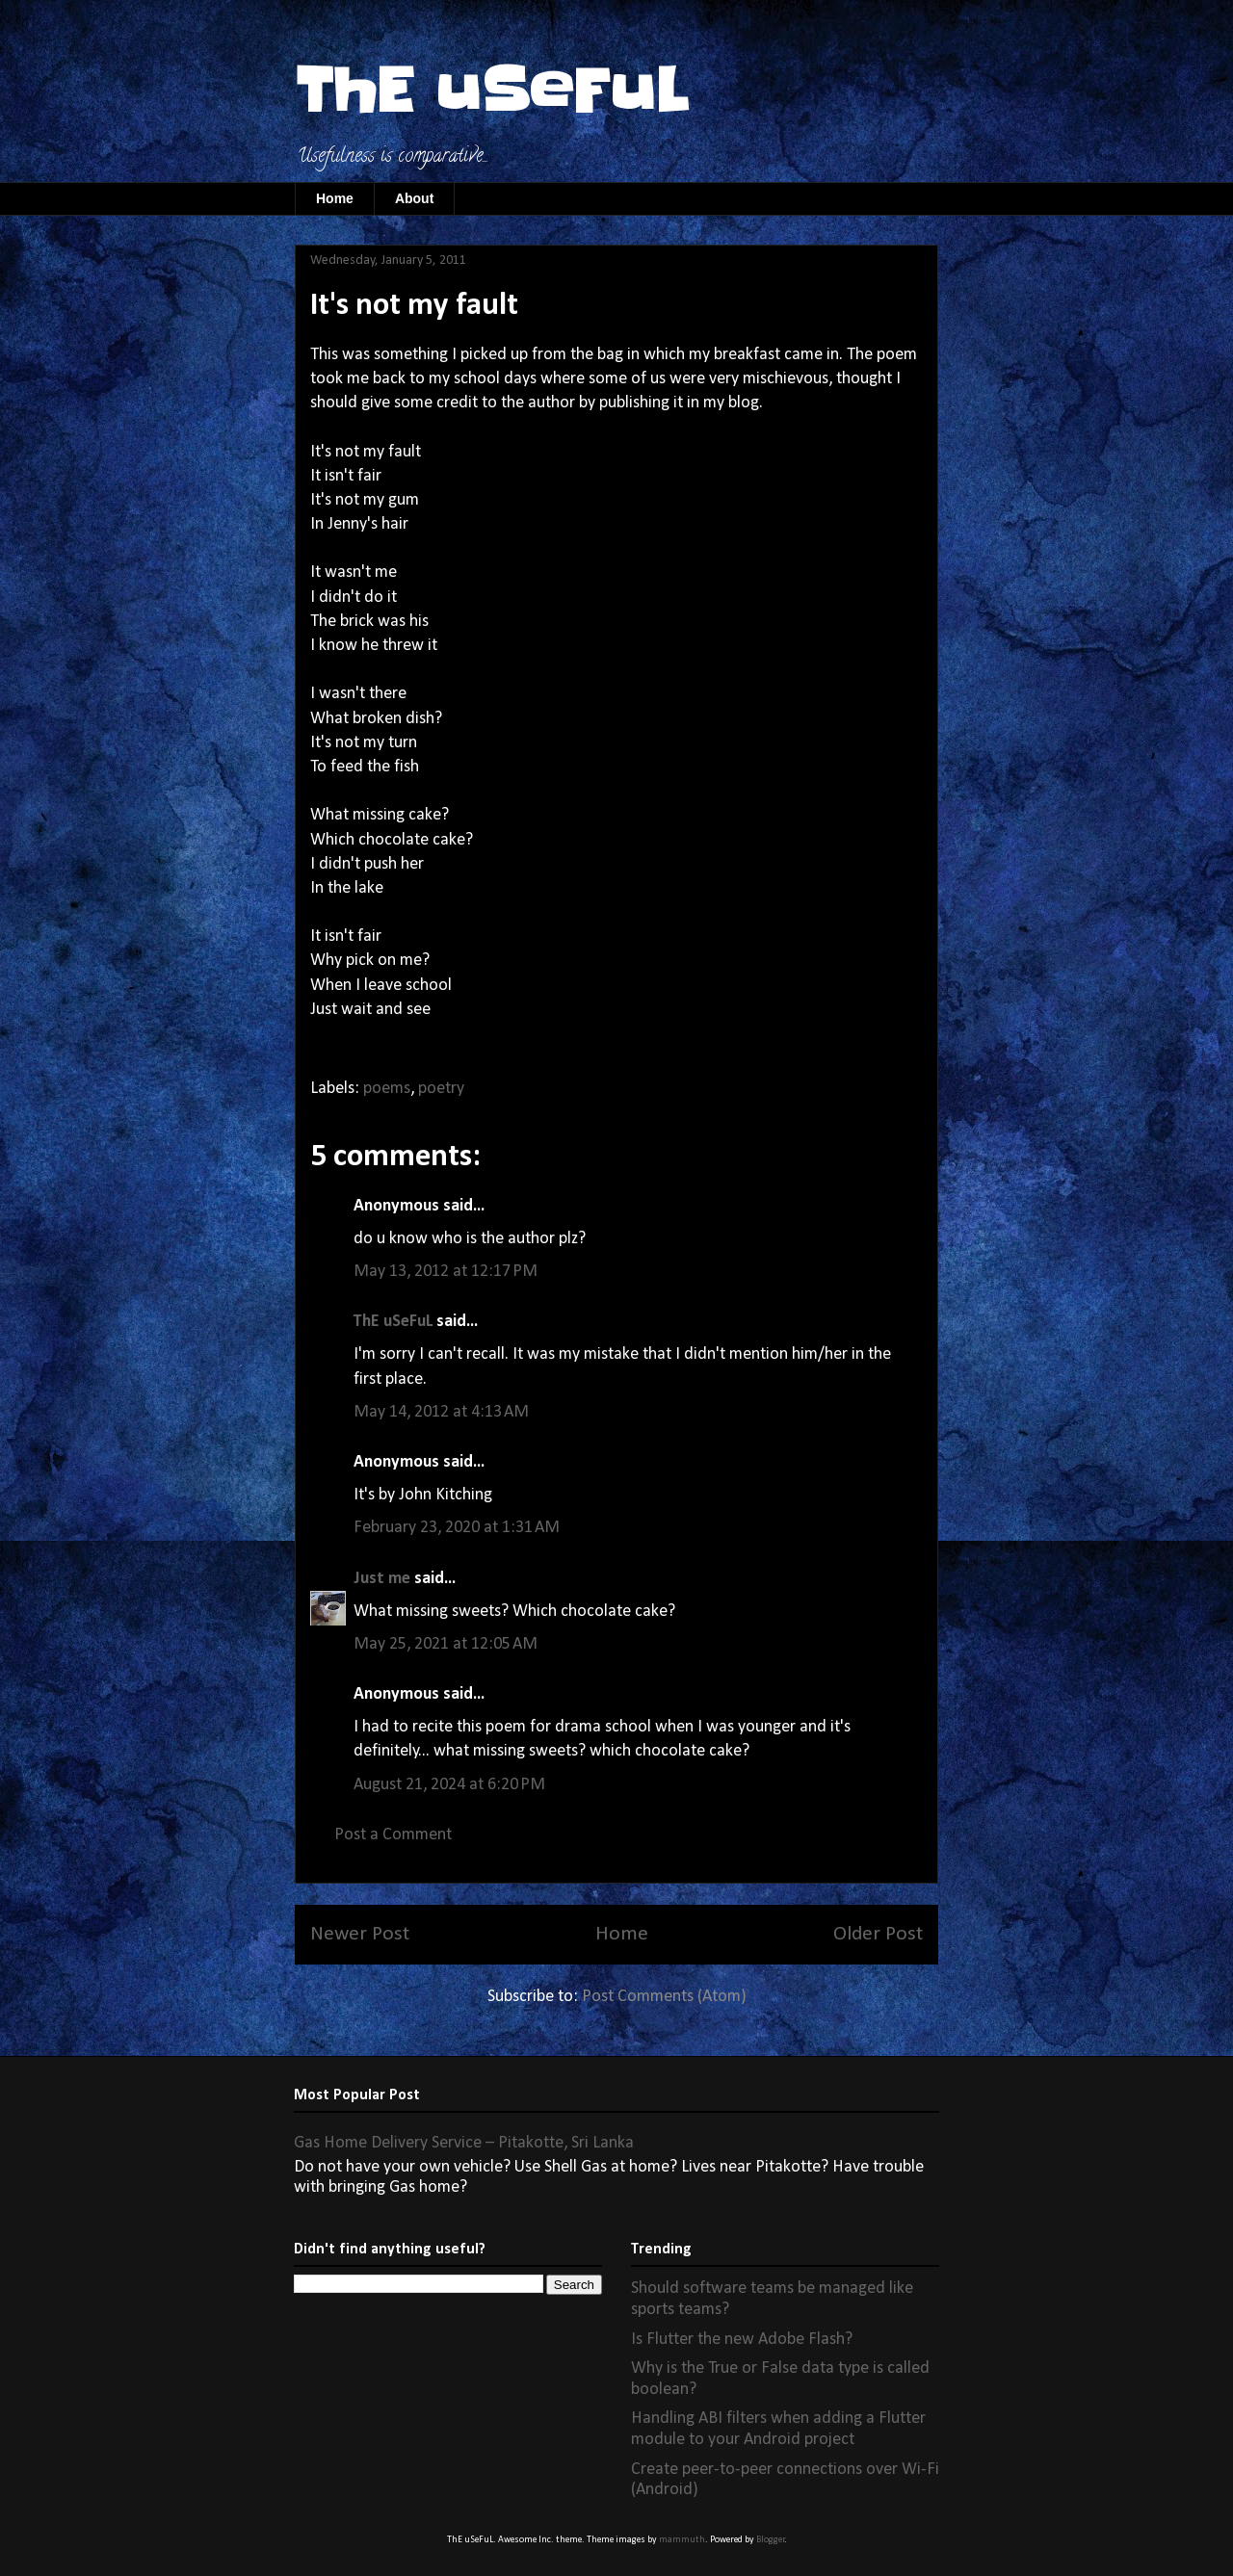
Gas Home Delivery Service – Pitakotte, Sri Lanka (464, 2143)
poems (386, 1089)
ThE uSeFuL (491, 91)
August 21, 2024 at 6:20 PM (449, 1785)
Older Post (878, 1934)
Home (335, 198)
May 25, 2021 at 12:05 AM (446, 1644)
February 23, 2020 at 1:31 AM (457, 1528)
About (414, 198)
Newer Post (359, 1934)
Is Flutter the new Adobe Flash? (742, 2339)
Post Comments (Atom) (664, 1997)
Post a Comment (393, 1835)
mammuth (682, 2540)
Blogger (770, 2540)
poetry (441, 1089)
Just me (382, 1579)
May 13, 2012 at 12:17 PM (446, 1271)
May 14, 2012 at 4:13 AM (441, 1412)
